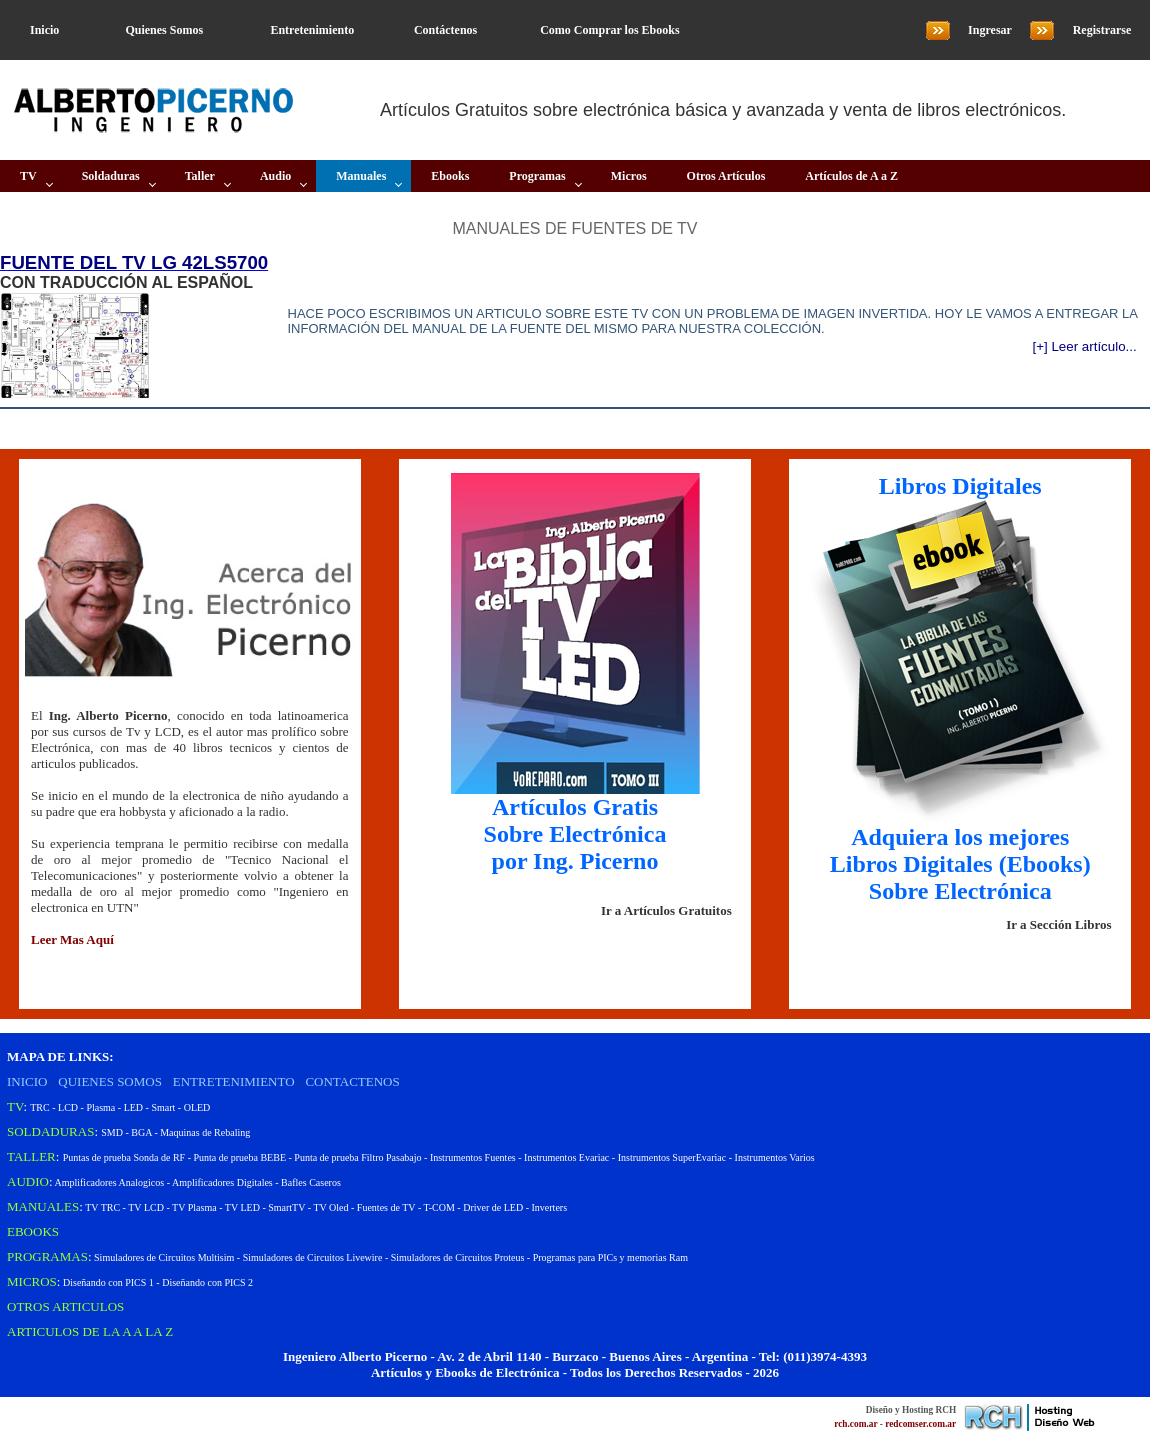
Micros (629, 176)
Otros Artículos (726, 176)
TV (28, 176)
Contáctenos (445, 30)
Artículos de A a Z (851, 176)
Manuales (361, 176)
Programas (537, 176)
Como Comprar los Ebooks (609, 30)
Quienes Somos (164, 30)
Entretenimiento (312, 30)
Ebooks (450, 176)
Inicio (44, 30)
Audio (275, 176)
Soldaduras (111, 176)
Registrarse (1102, 30)
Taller (200, 176)
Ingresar (990, 30)
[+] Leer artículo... (1085, 346)
